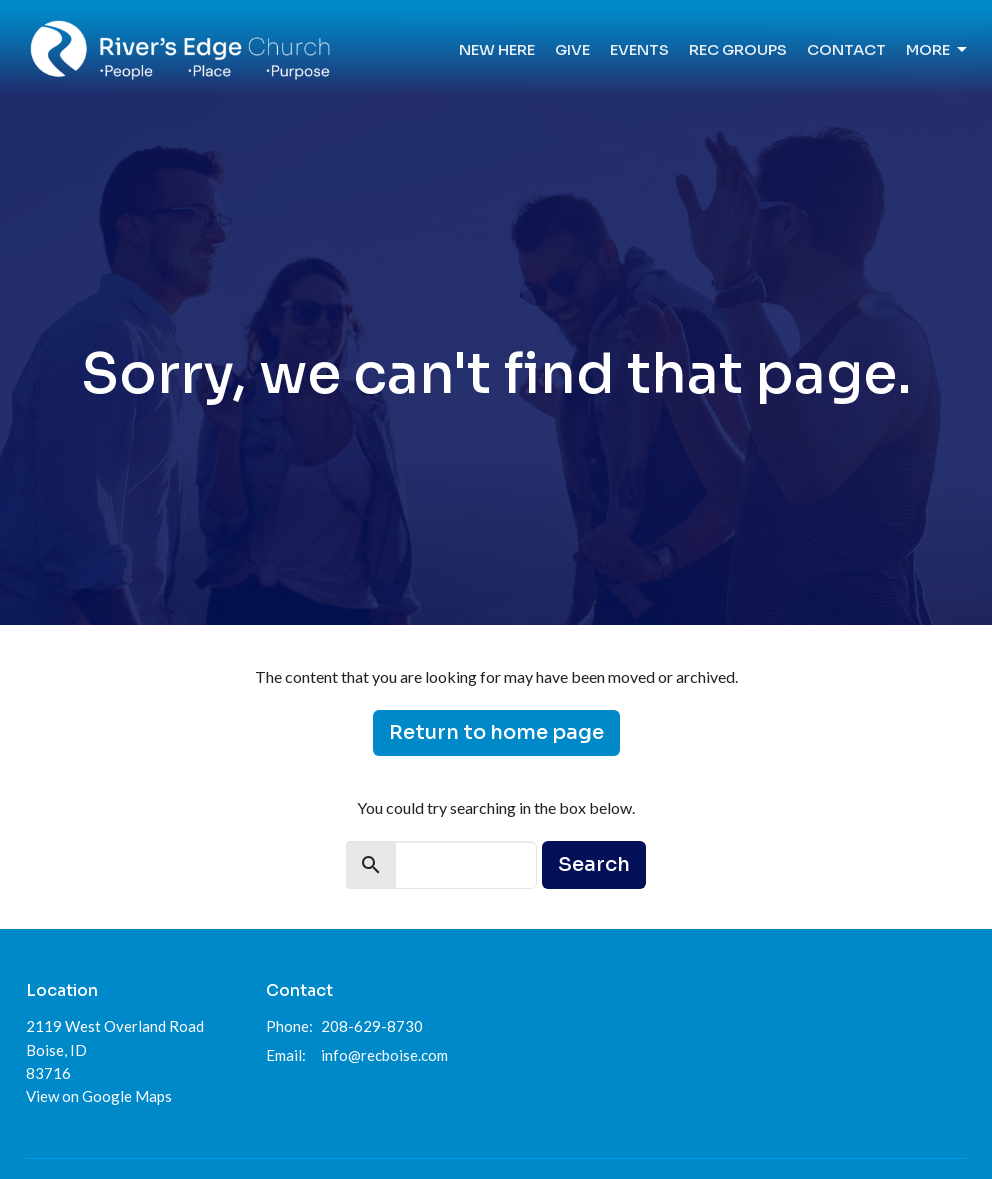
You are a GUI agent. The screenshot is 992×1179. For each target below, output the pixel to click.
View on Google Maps (99, 1096)
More (938, 50)
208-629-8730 (372, 1026)
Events (639, 49)
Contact (846, 49)
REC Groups (738, 49)
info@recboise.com (384, 1055)
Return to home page (496, 732)
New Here (497, 49)
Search (594, 864)
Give (572, 49)
